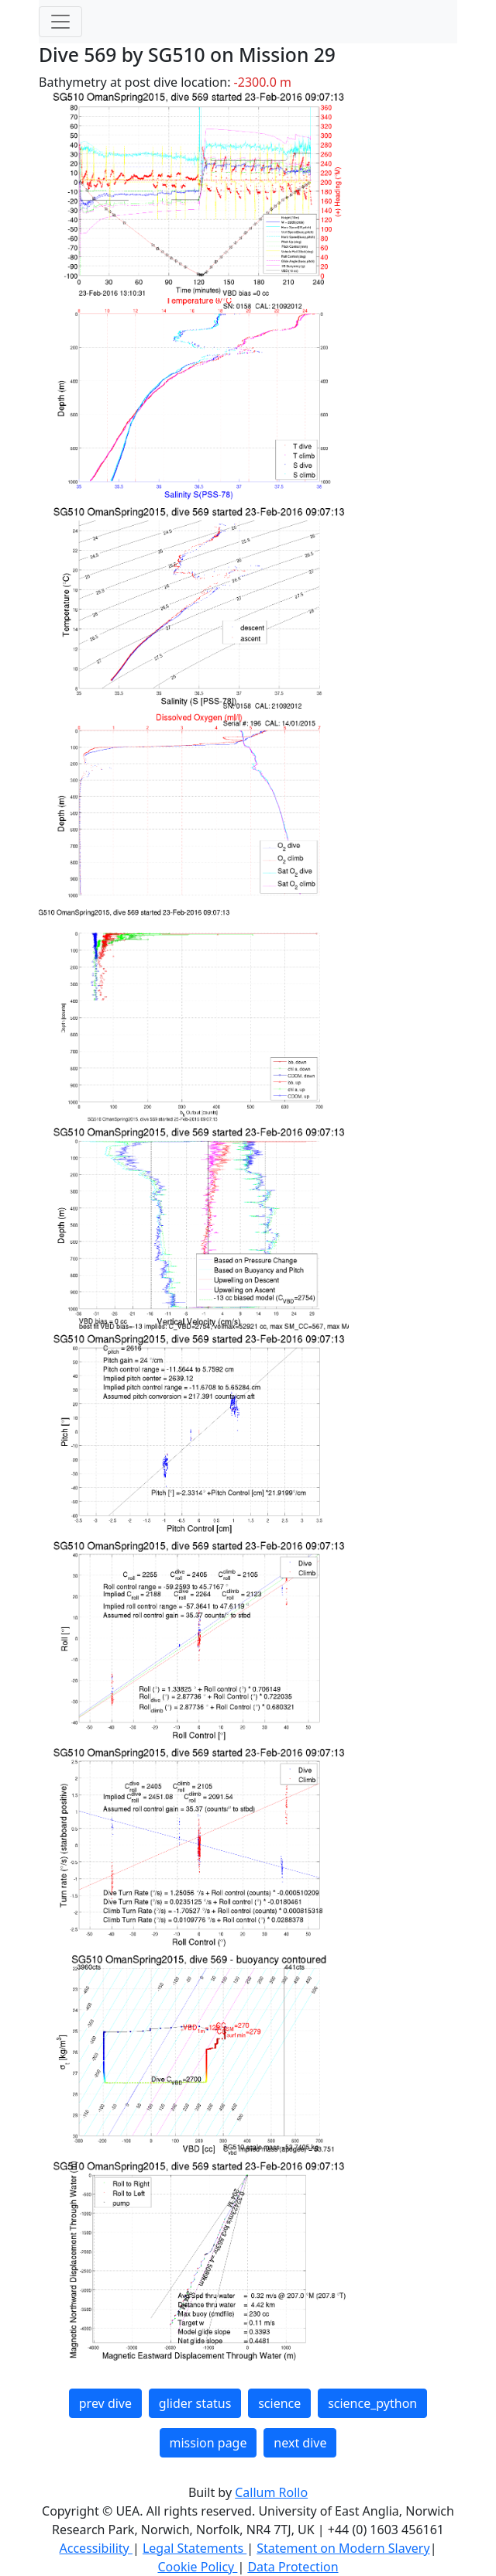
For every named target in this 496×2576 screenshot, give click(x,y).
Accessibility (96, 2548)
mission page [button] (208, 2442)
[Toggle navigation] (60, 21)
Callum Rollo (271, 2492)
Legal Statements (194, 2548)
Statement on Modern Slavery (343, 2548)
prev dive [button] (105, 2403)
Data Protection (292, 2566)
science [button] (279, 2403)
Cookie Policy (197, 2566)
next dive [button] (300, 2442)
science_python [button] (372, 2403)
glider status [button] (195, 2403)
